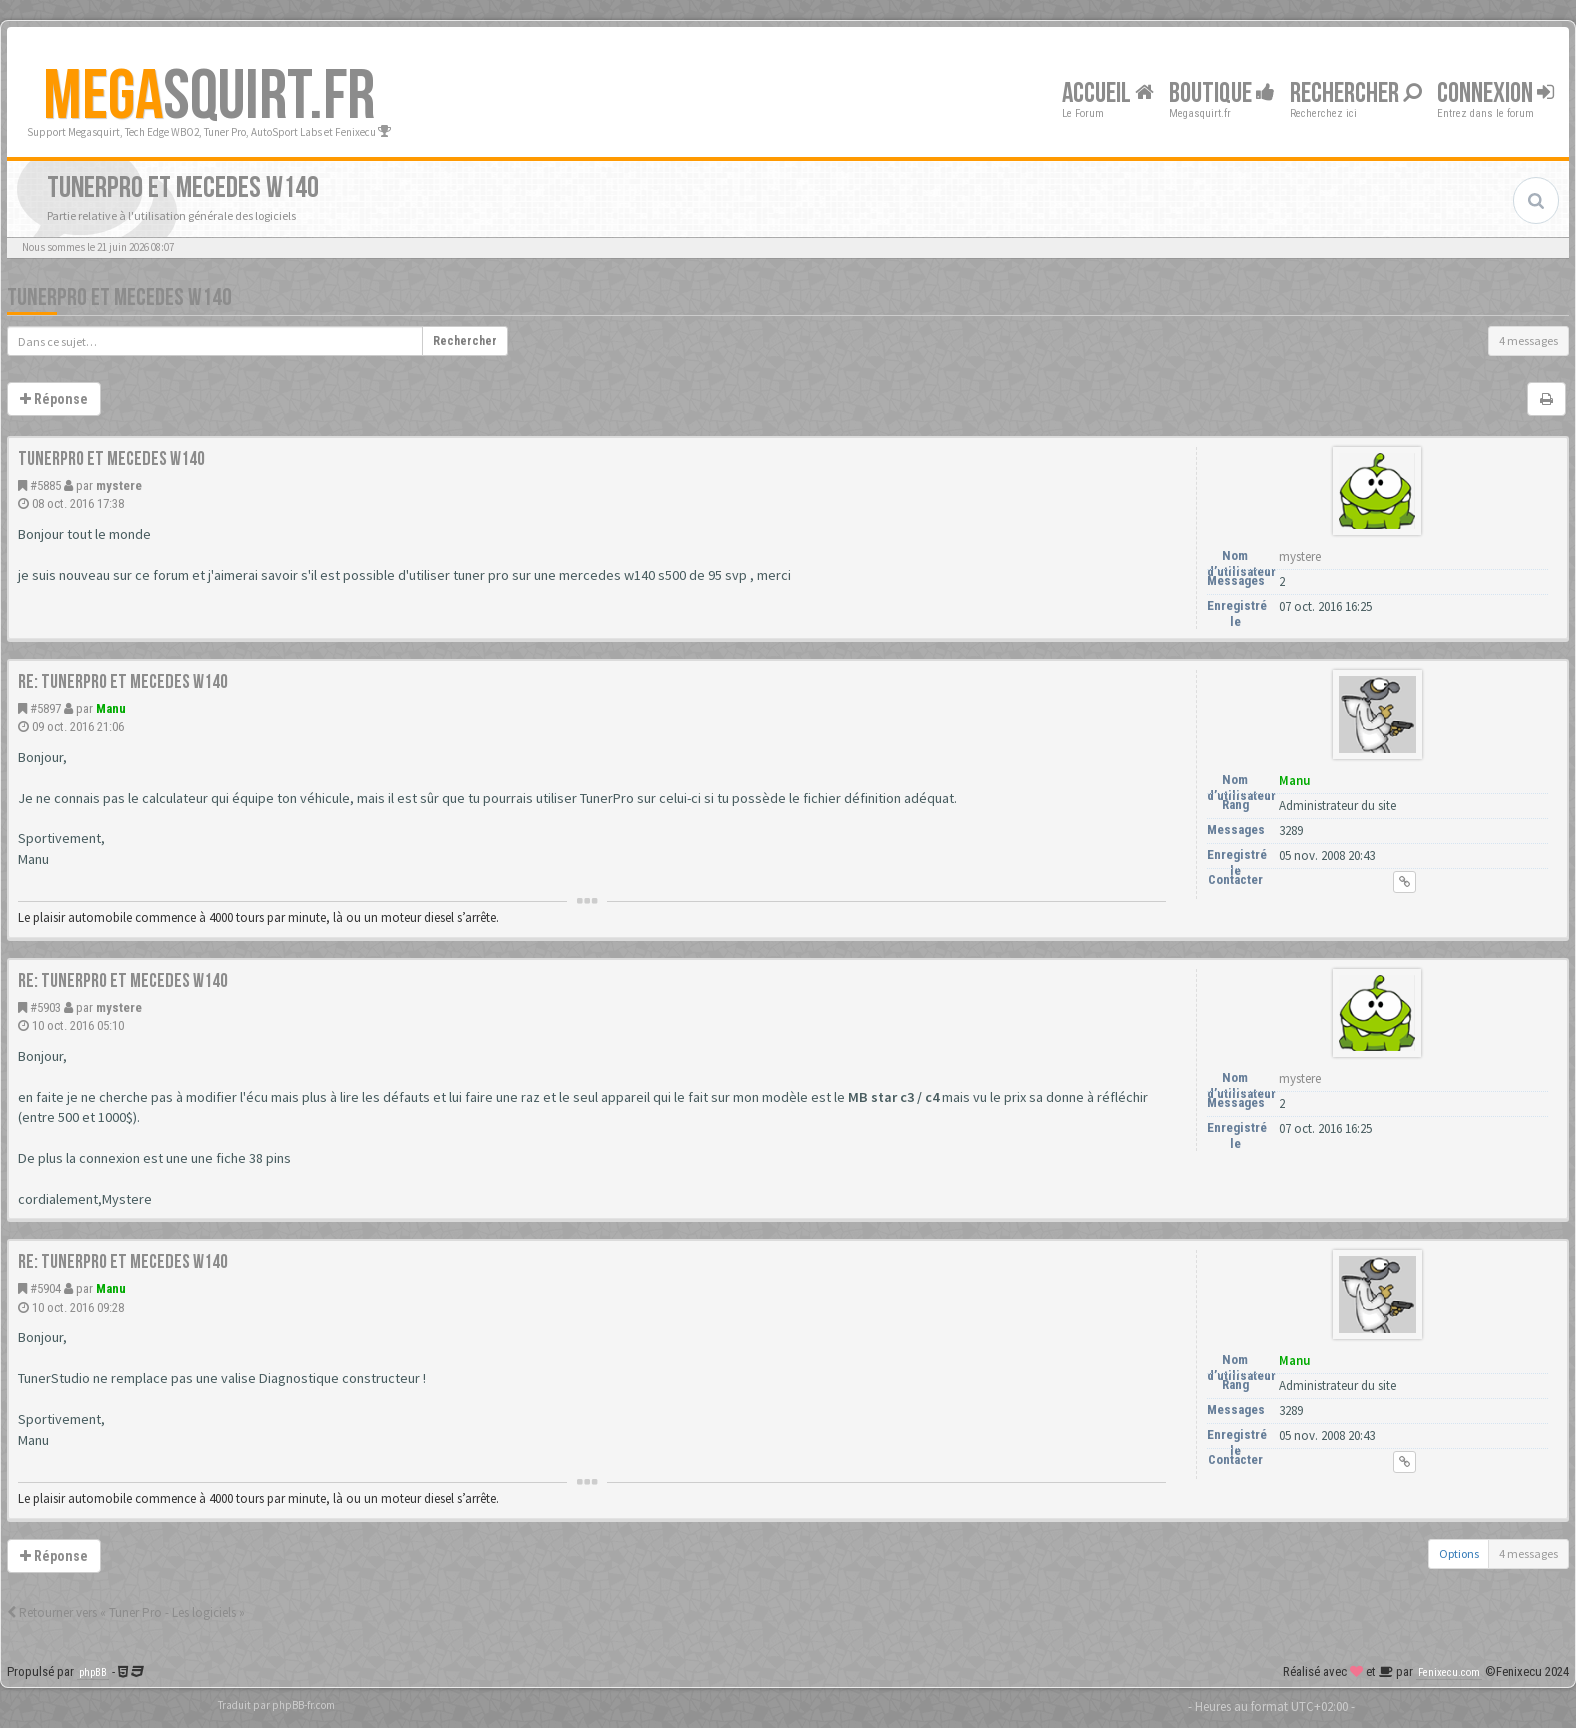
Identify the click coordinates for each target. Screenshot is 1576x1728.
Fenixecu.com (1449, 1672)
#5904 (45, 1288)
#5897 (45, 708)
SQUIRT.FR (209, 97)
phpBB (93, 1672)
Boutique (1222, 93)
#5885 (45, 485)
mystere (119, 485)
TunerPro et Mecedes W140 (119, 297)
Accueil (1108, 93)
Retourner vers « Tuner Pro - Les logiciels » (126, 1612)
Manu (111, 708)
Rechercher (1356, 93)
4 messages (1528, 340)
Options (1459, 1553)
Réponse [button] (54, 399)
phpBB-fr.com (303, 1705)
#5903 (45, 1007)
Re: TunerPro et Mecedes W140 (123, 682)
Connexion (1495, 93)
